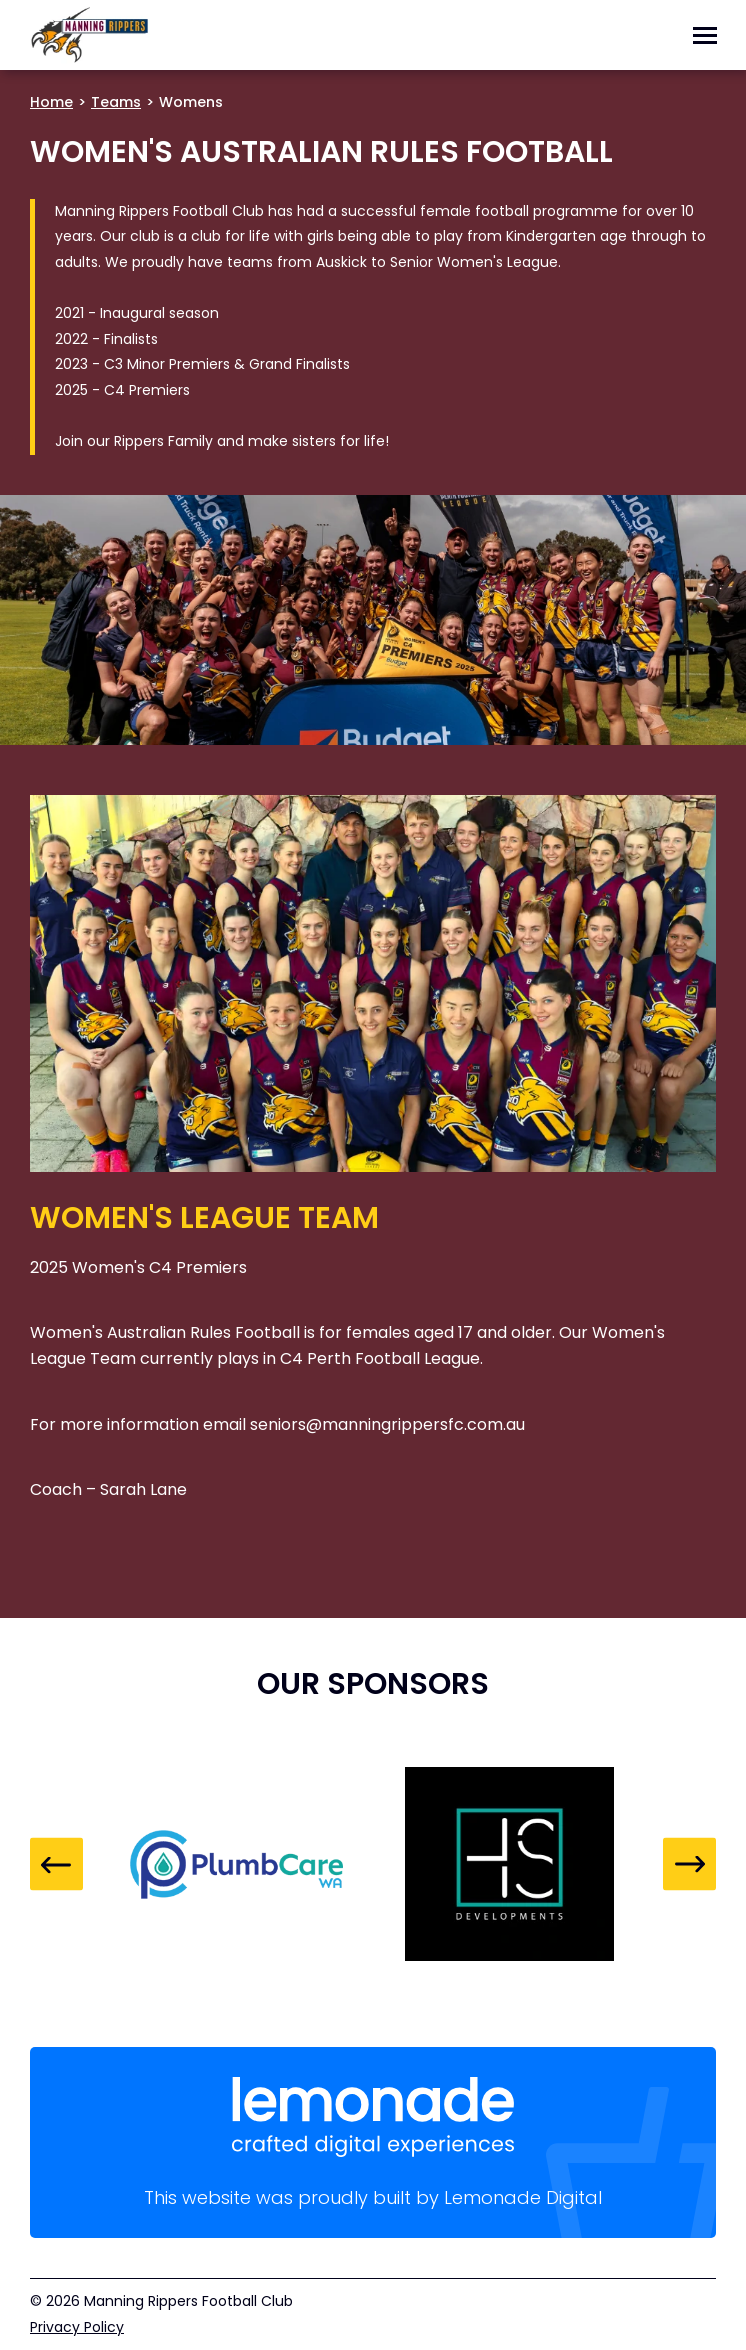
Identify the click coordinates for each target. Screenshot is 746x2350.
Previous (56, 1864)
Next (689, 1864)
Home (51, 102)
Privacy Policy (77, 2327)
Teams (116, 102)
